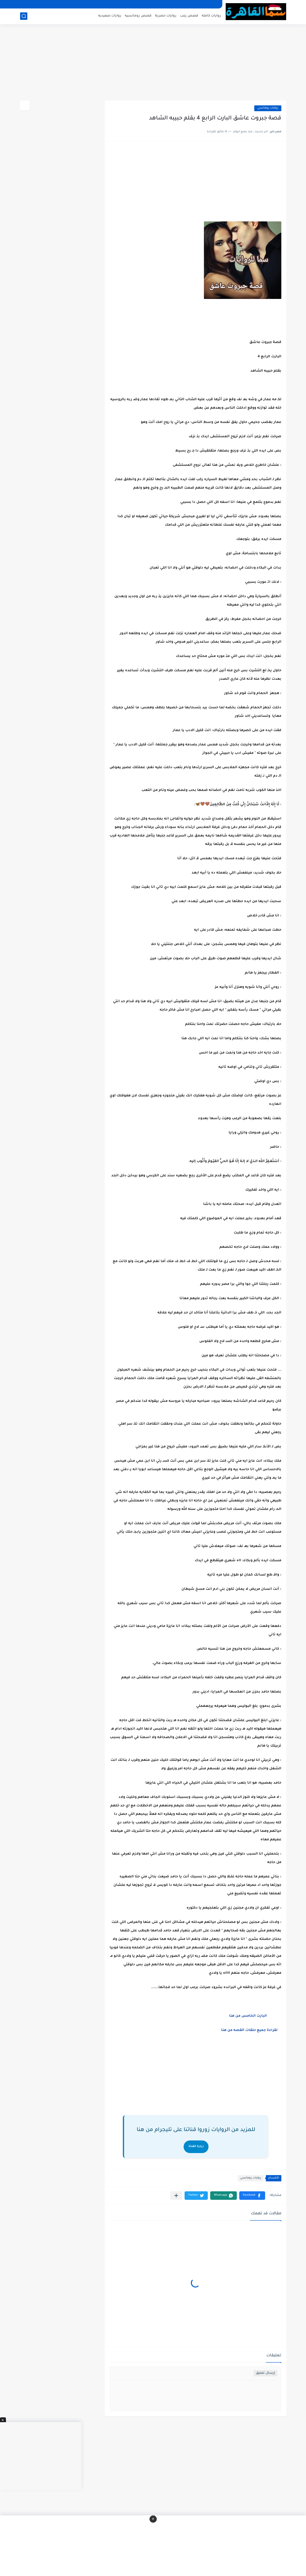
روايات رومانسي (267, 108)
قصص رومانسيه (138, 16)
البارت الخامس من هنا (248, 2016)
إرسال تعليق (265, 2373)
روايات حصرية (165, 16)
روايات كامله (211, 16)
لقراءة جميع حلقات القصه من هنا (249, 2030)
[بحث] (23, 16)
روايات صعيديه (109, 16)
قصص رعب (189, 16)
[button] (252, 2195)
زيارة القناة (196, 2146)
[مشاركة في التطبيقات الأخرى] (176, 2195)
